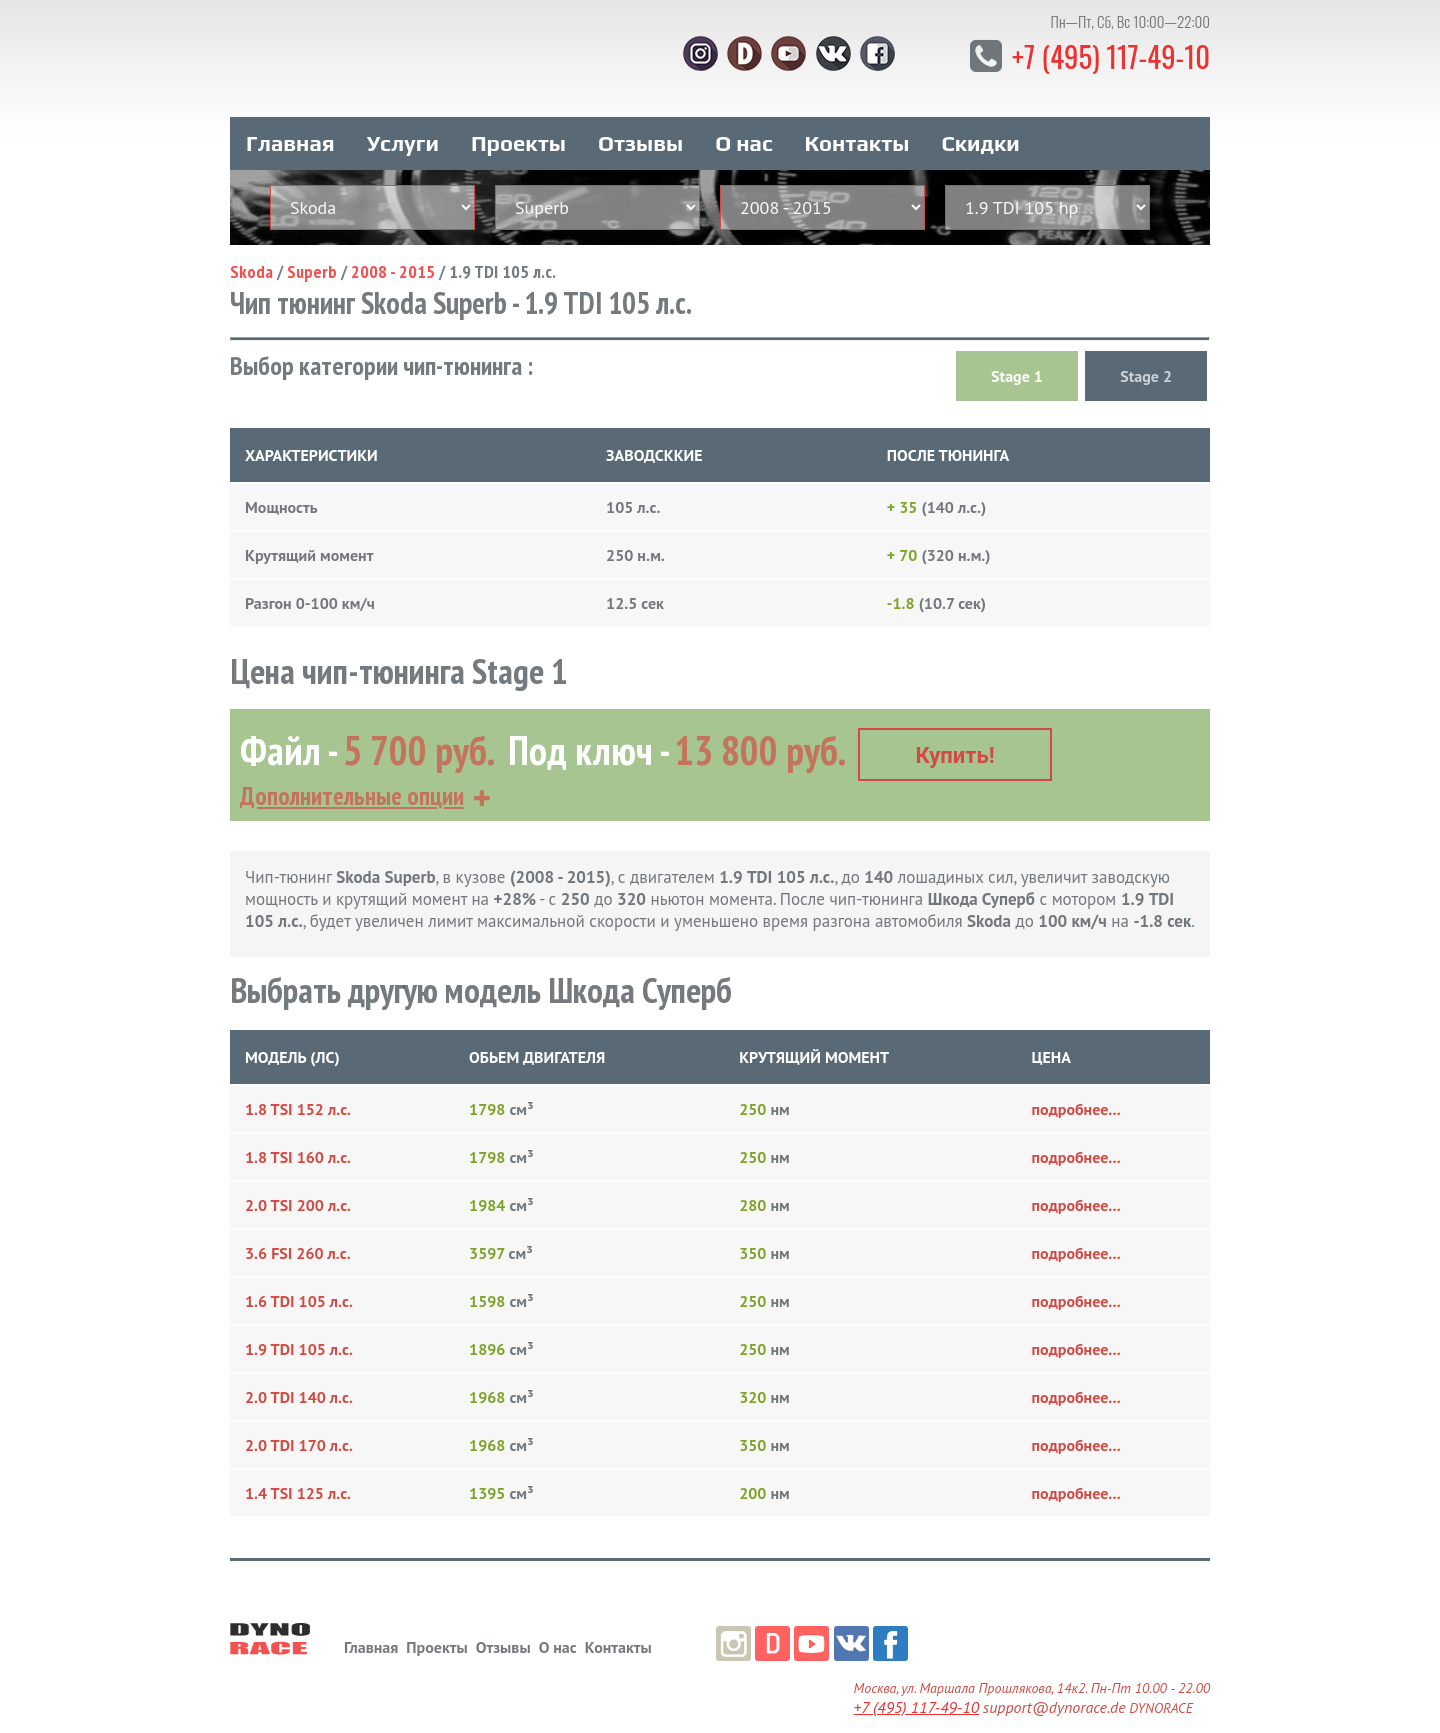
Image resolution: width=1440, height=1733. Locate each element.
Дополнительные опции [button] (352, 772)
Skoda (251, 256)
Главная (290, 128)
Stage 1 (1017, 361)
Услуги (403, 128)
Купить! (955, 731)
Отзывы (640, 128)
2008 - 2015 (393, 256)
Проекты (518, 128)
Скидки (981, 128)
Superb (312, 256)
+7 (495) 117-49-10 (1099, 54)
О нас (743, 128)
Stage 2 (1146, 361)
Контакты (857, 128)
